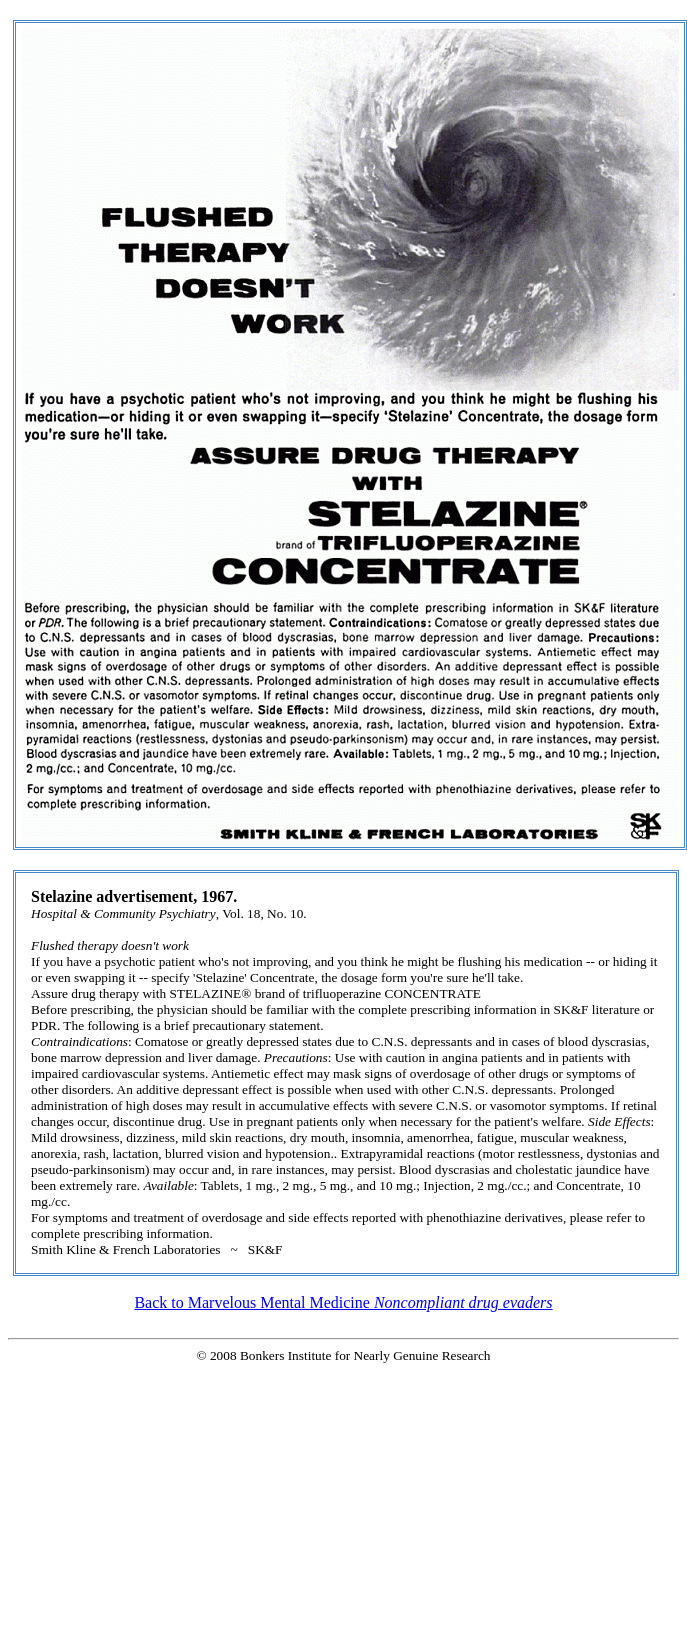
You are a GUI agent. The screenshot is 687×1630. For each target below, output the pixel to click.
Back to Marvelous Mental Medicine (343, 1302)
